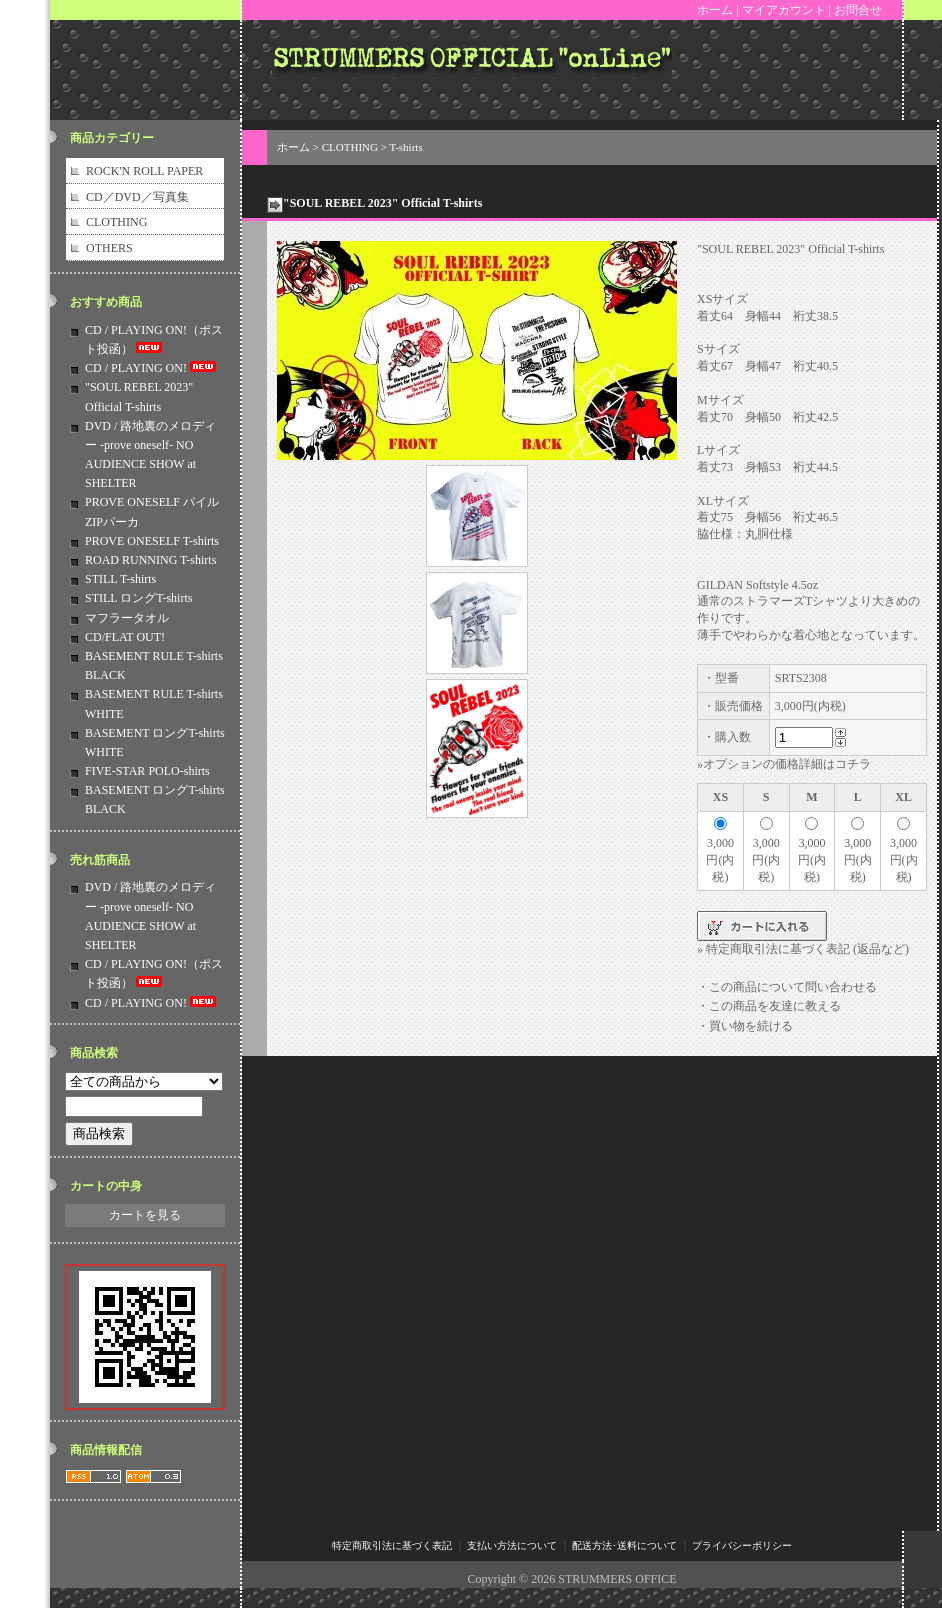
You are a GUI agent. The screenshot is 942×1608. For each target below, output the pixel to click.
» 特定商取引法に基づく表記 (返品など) (803, 949)
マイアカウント (784, 10)
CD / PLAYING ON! (152, 368)
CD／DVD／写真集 (137, 197)
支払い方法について (512, 1545)
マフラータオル (127, 618)
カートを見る (145, 1215)
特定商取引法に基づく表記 (392, 1545)
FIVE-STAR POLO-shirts (147, 771)
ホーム (715, 10)
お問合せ (858, 10)
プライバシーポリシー (742, 1545)
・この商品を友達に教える (769, 1006)
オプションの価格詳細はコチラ (787, 764)
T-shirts (405, 147)
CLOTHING (116, 222)
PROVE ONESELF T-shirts (152, 541)
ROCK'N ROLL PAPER (144, 171)
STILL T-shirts (120, 579)
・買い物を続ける (745, 1026)
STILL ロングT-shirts (138, 598)
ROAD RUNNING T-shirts (150, 560)
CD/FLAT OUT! (125, 637)
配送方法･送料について (624, 1545)
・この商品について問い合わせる (787, 987)
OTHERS (109, 248)
